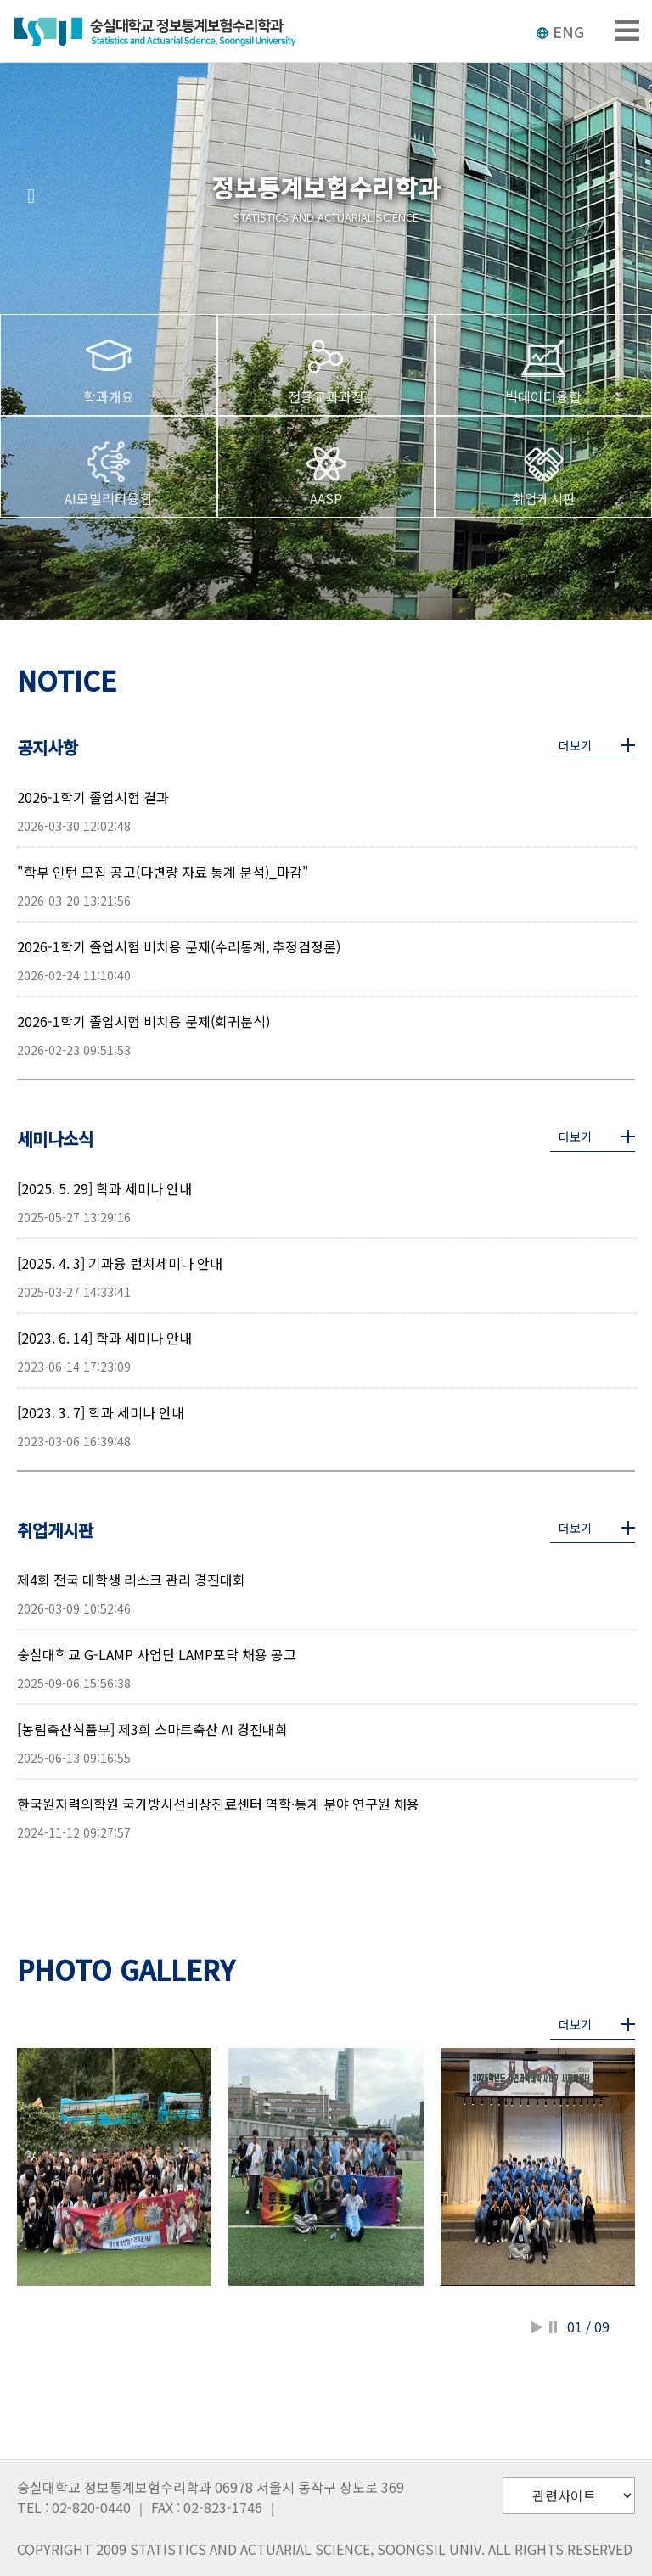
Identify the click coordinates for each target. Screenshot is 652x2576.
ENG (560, 31)
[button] (31, 196)
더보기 (575, 745)
